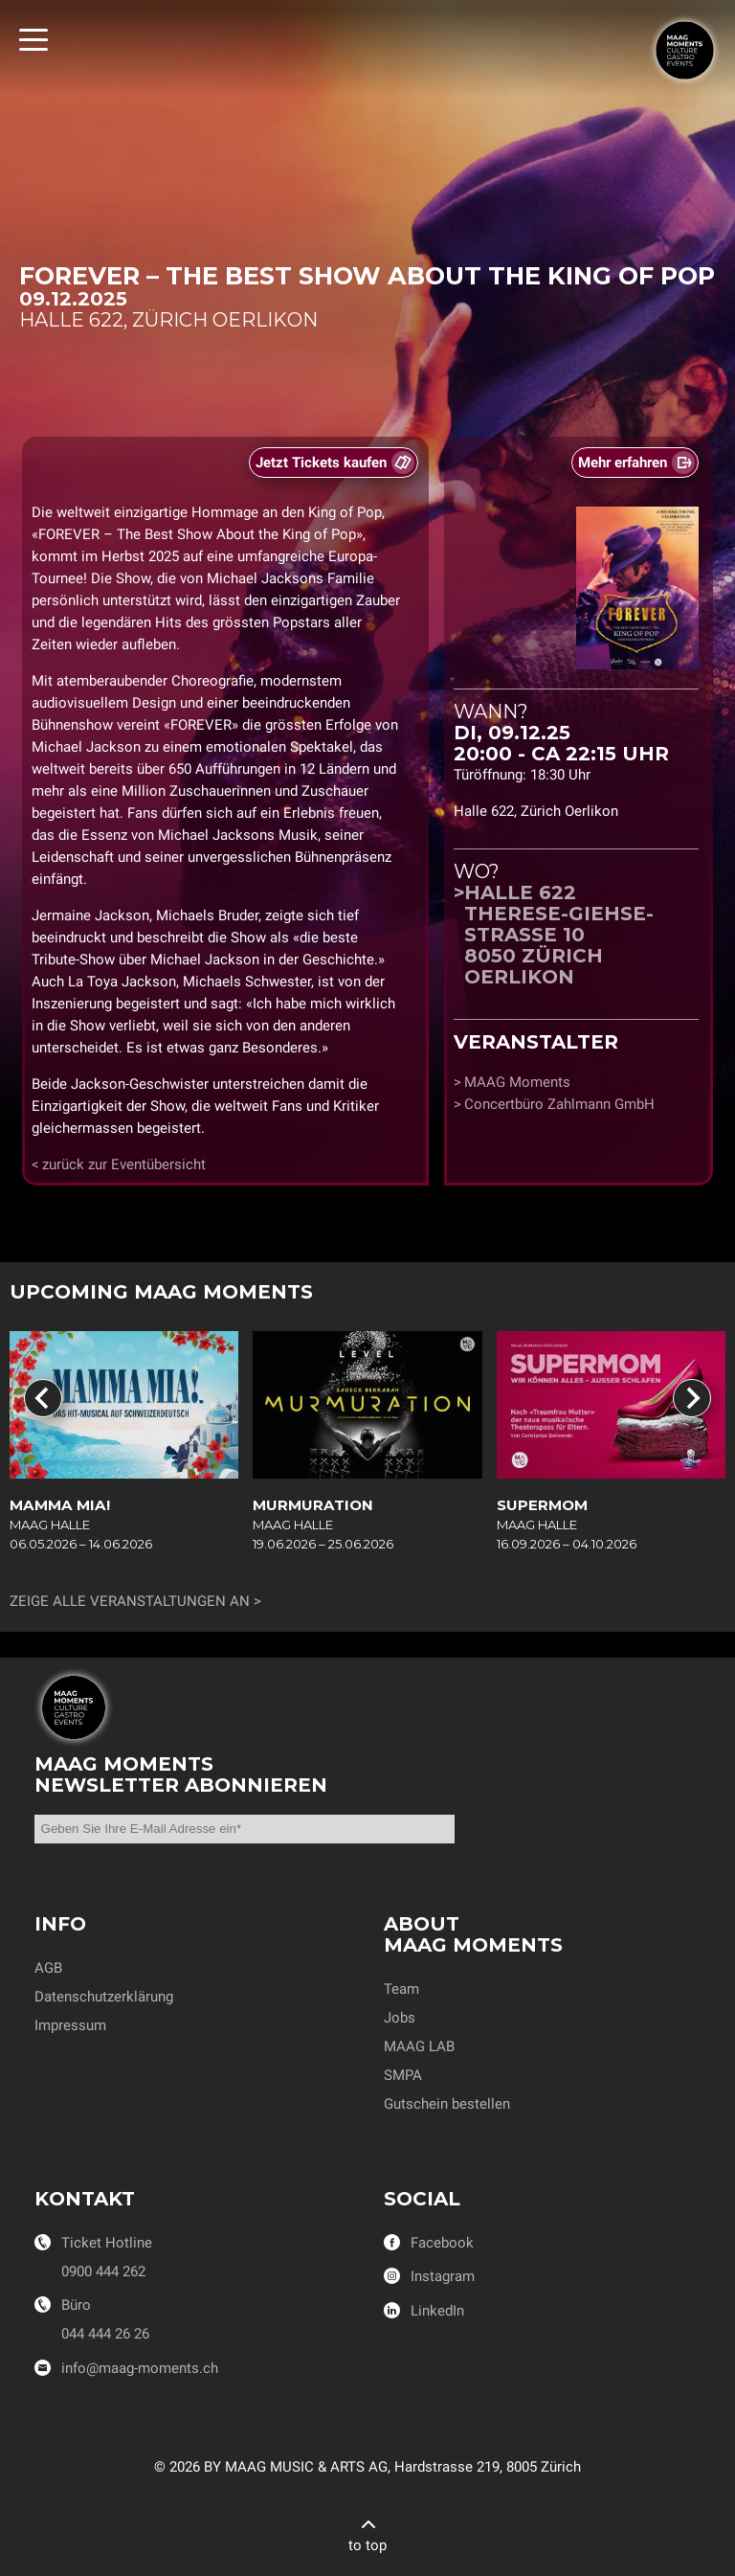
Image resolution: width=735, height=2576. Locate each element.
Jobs (399, 2017)
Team (401, 1989)
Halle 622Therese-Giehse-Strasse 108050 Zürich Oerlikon (559, 934)
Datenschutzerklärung (103, 1996)
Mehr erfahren (622, 462)
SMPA (403, 2075)
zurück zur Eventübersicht (124, 1164)
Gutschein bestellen (447, 2104)
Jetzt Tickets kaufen (321, 462)
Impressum (70, 2025)
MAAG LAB (419, 2046)
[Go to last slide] (43, 1398)
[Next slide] (692, 1398)
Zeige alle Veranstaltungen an (130, 1601)
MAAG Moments (517, 1082)
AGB (48, 1968)
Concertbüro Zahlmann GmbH (559, 1104)
